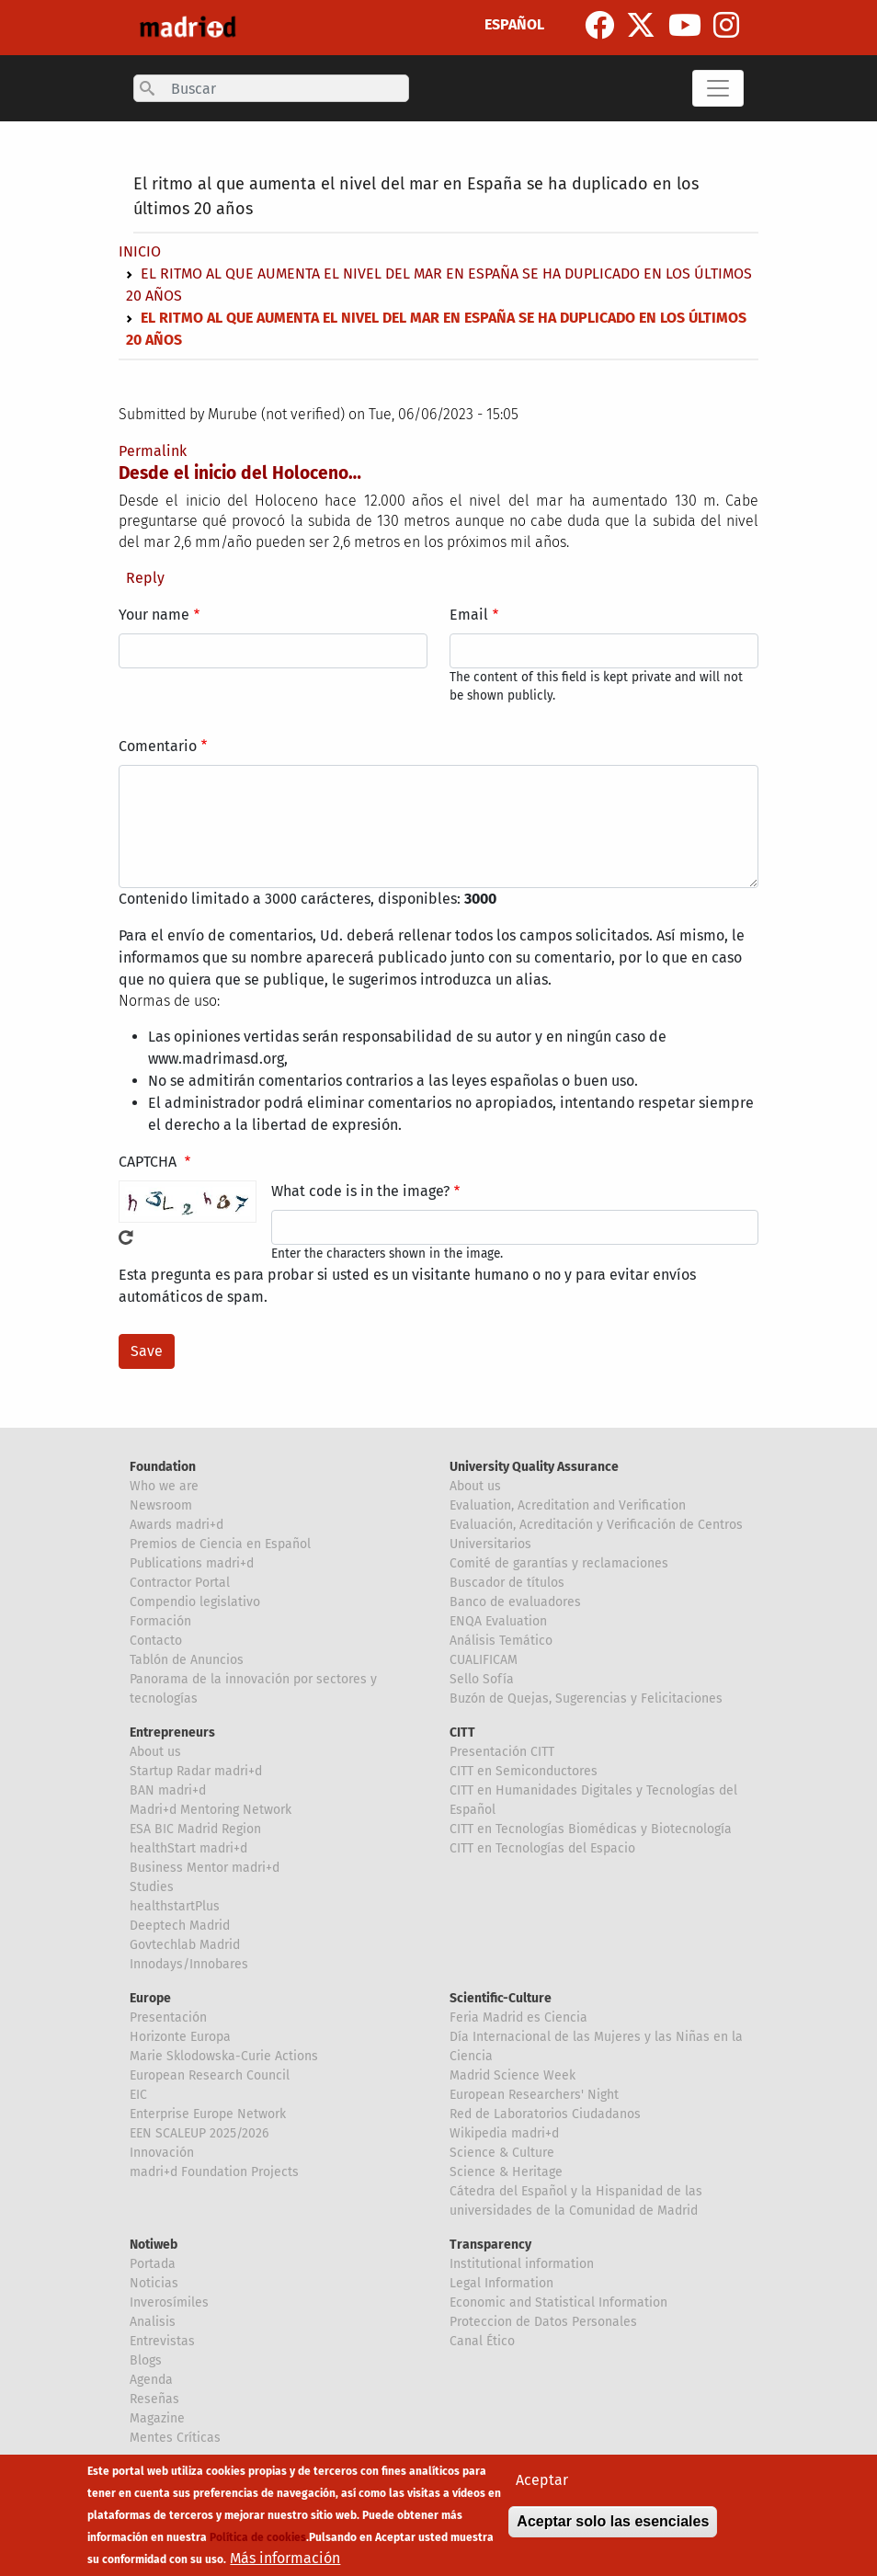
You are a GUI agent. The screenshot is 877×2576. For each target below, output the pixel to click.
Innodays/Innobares (189, 1964)
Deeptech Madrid (180, 1925)
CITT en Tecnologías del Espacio (542, 1848)
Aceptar (542, 2482)
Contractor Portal (180, 1582)
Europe (150, 1998)
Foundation (163, 1467)
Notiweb (153, 2244)
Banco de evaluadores (515, 1602)
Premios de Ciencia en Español (220, 1544)
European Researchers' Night (534, 2095)
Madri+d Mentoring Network (210, 1810)
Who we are (164, 1486)
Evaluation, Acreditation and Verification (568, 1505)
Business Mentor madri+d (204, 1867)
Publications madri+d (192, 1563)
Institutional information (522, 2264)
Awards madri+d (176, 1525)
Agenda (151, 2380)
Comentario (158, 746)
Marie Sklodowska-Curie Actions (224, 2056)
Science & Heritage (506, 2172)
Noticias (154, 2283)
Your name (154, 614)
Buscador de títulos (507, 1582)
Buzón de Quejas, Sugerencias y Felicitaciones (586, 1698)
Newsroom (161, 1505)
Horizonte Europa (180, 2037)
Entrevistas (162, 2341)
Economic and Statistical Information (558, 2302)
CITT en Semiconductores (524, 1771)
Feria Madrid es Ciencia (518, 2017)
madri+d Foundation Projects (214, 2172)
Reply (145, 578)
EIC (138, 2095)
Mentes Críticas (175, 2437)
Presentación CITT (502, 1752)
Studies (152, 1887)
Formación (160, 1621)
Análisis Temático (501, 1640)
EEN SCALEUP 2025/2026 (199, 2133)
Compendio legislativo (195, 1602)
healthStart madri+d (188, 1848)
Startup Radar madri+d (196, 1771)
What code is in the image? (360, 1191)
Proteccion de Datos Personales (543, 2322)
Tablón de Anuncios (187, 1660)
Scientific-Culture (501, 1998)
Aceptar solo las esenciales (613, 2523)
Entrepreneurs (172, 1732)
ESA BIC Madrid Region (195, 1829)
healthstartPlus (175, 1906)
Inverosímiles (169, 2302)
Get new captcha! (126, 1237)
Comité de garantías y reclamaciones (559, 1563)
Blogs (146, 2360)
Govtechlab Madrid (185, 1945)
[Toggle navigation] (718, 88)
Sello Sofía (482, 1679)
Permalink (153, 451)
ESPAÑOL (514, 24)
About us (475, 1486)
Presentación (168, 2017)
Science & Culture (502, 2152)
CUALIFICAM (484, 1660)
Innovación (162, 2152)
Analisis (153, 2322)
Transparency (490, 2244)
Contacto (156, 1640)
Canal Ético (482, 2341)
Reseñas (154, 2399)
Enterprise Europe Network (208, 2114)
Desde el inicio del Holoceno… (240, 473)
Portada (153, 2264)
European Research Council (210, 2075)
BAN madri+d (168, 1790)
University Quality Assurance (534, 1467)
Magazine (157, 2418)
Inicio (140, 251)
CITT (462, 1732)
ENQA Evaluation (498, 1621)
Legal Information (501, 2283)
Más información (285, 2560)
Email (469, 614)
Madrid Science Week (512, 2075)
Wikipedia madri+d (504, 2133)
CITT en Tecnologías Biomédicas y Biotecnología (591, 1829)
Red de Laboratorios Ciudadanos (545, 2114)
